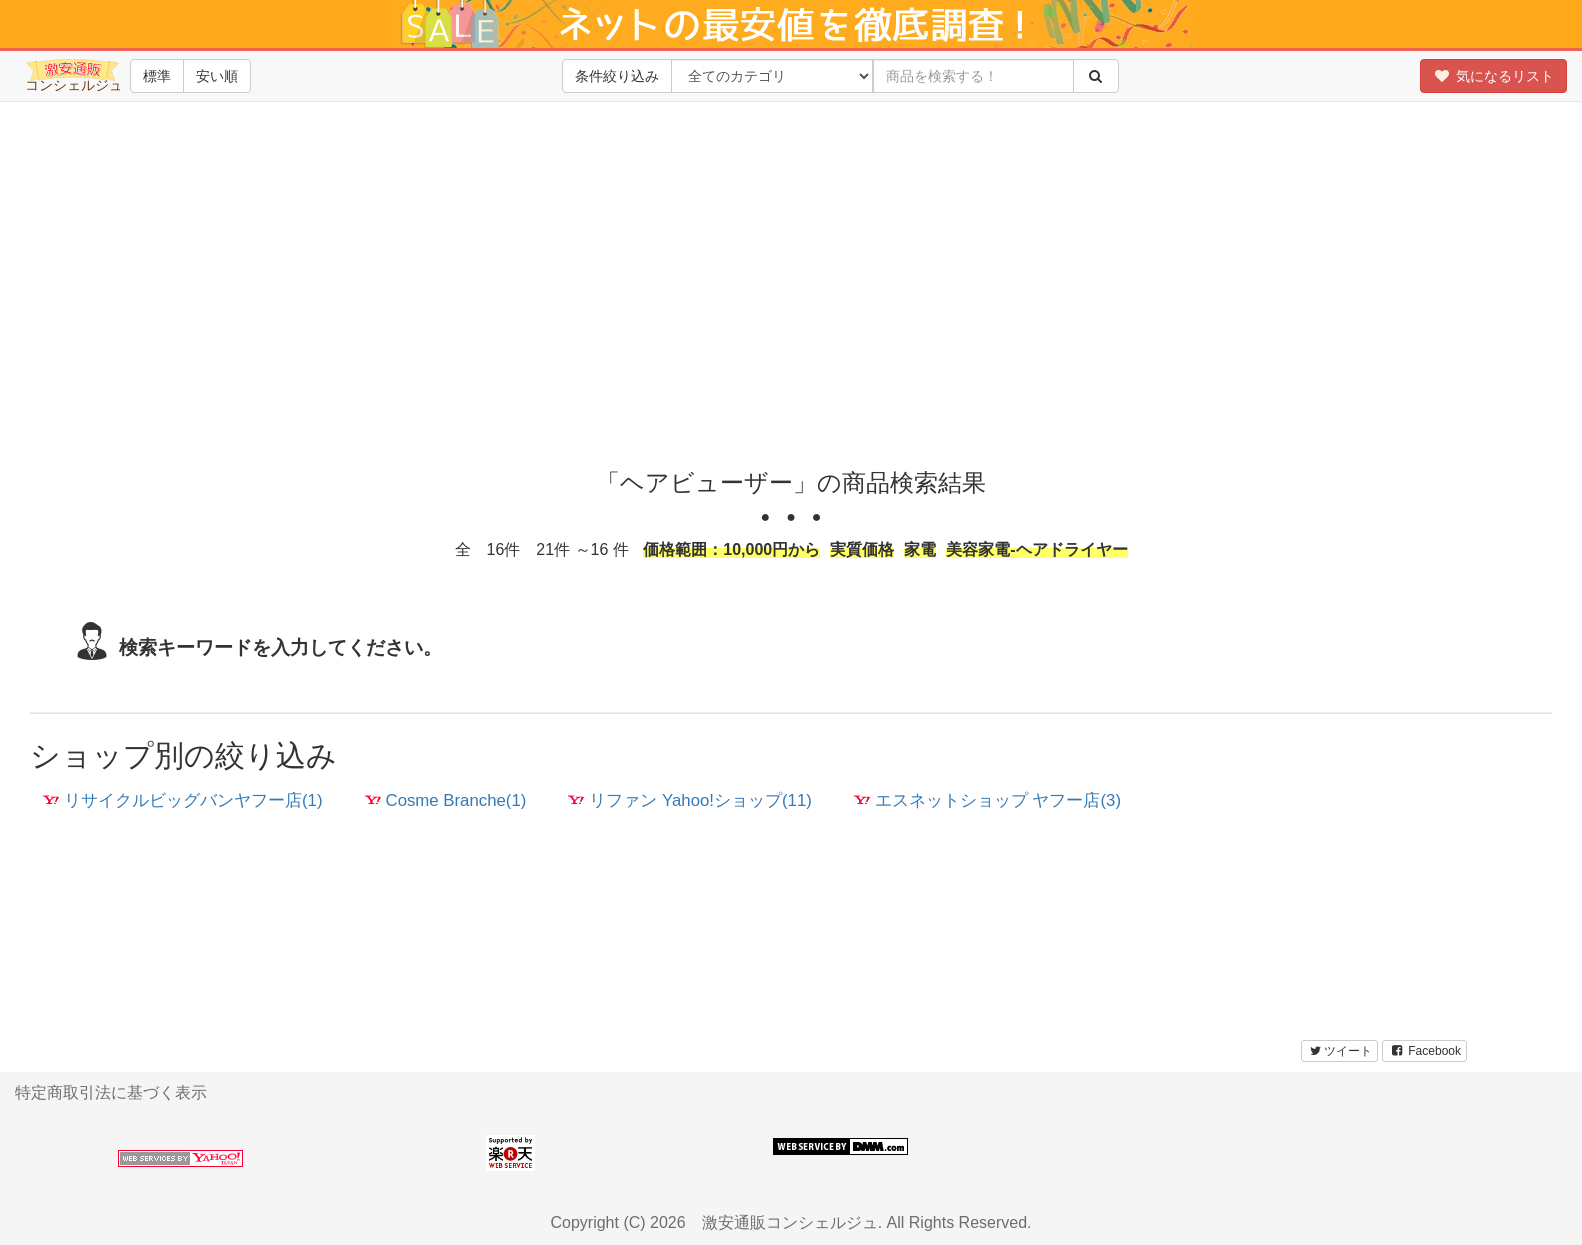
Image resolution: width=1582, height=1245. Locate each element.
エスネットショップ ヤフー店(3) (987, 800)
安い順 (217, 76)
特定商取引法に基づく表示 (111, 1092)
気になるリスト (1493, 76)
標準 (157, 76)
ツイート (1339, 1051)
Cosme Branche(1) (446, 800)
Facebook (1424, 1051)
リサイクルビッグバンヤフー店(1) (183, 800)
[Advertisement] (791, 300)
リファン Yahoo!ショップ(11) (689, 800)
